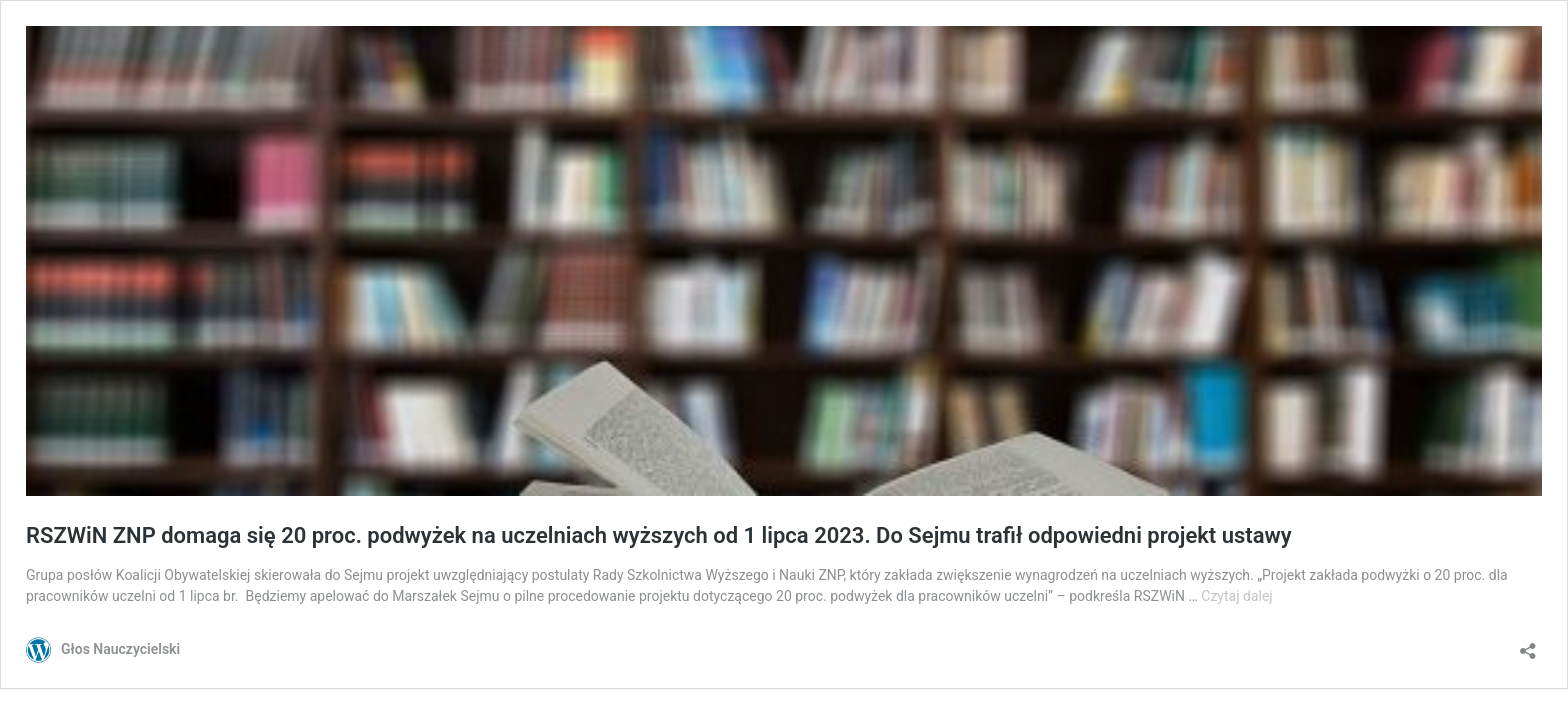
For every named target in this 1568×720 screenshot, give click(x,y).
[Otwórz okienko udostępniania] (1528, 644)
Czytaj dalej (1236, 596)
